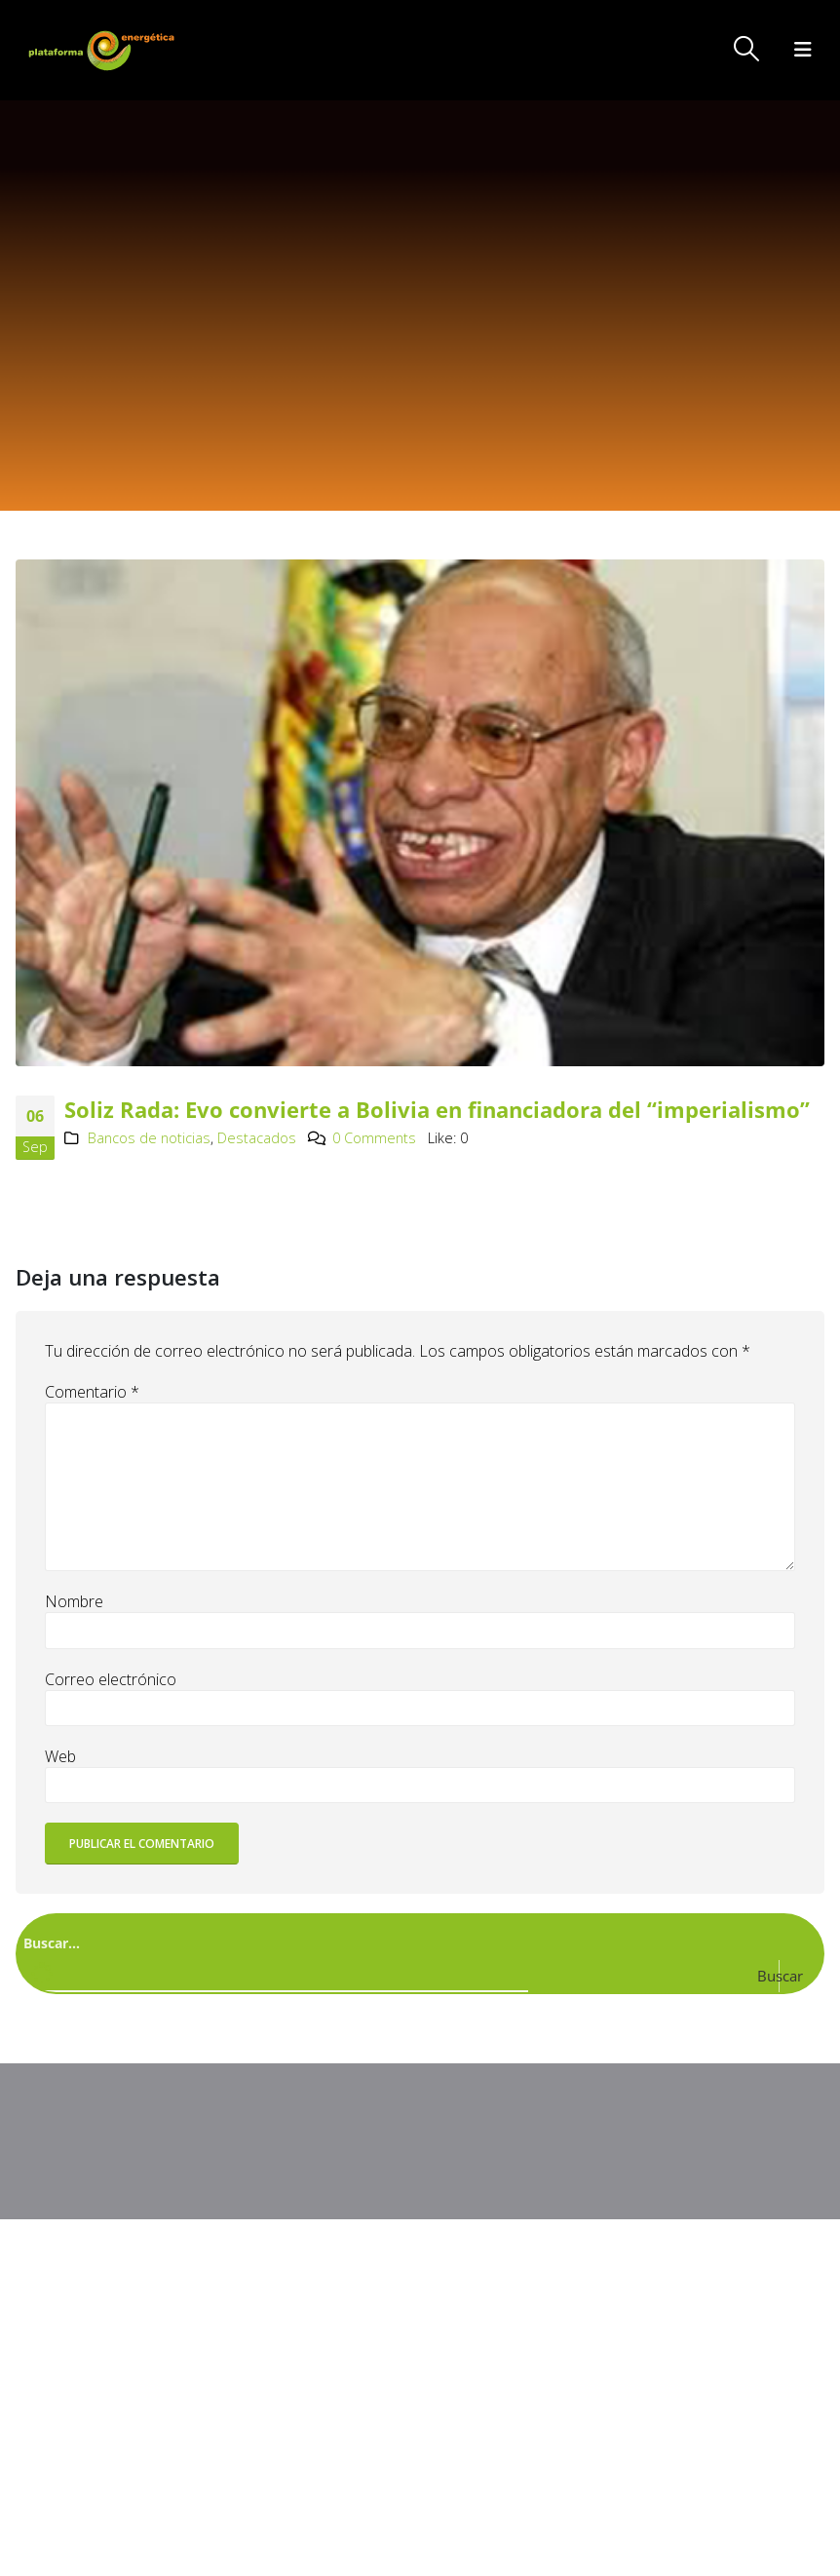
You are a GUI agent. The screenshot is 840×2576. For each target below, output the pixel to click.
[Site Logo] (103, 50)
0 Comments (374, 1138)
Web (60, 1756)
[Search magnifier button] (796, 1975)
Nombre (74, 1601)
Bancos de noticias (149, 1138)
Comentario (92, 1392)
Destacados (256, 1138)
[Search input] (416, 1941)
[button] (747, 48)
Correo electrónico (110, 1679)
